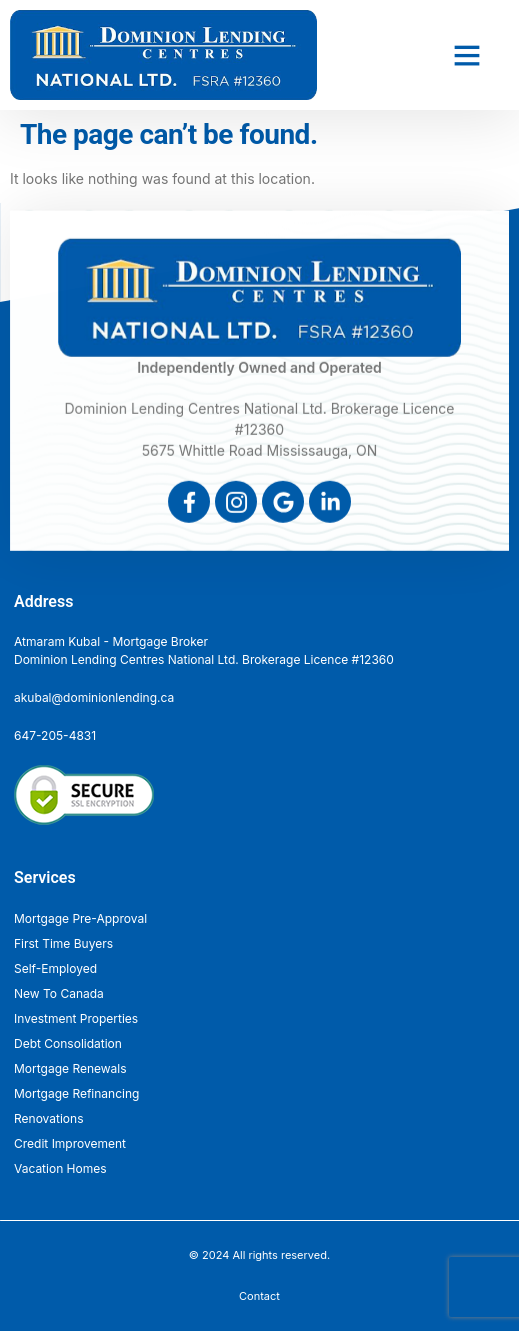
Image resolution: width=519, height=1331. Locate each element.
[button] (467, 55)
